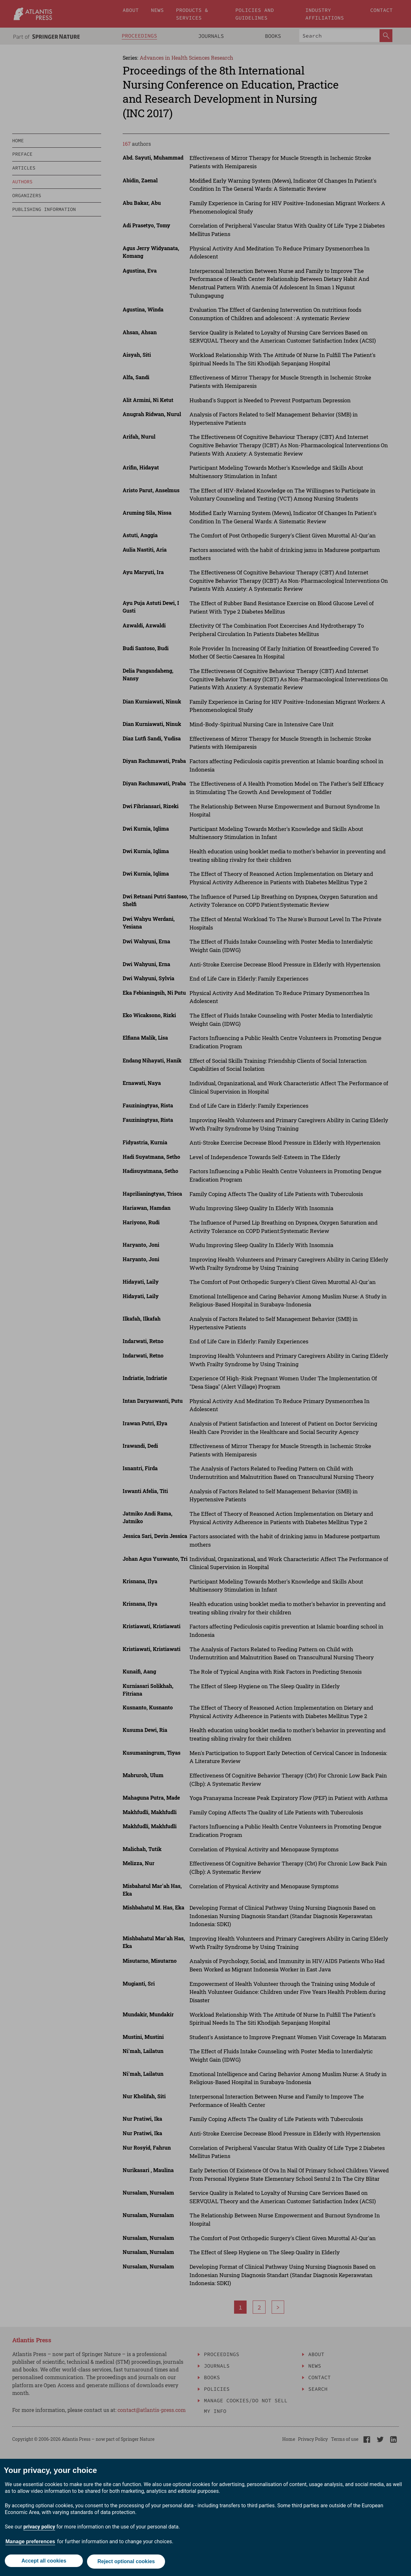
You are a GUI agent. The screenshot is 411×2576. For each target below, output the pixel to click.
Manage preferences (30, 2543)
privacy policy (39, 2528)
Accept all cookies (43, 2562)
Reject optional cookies (127, 2562)
